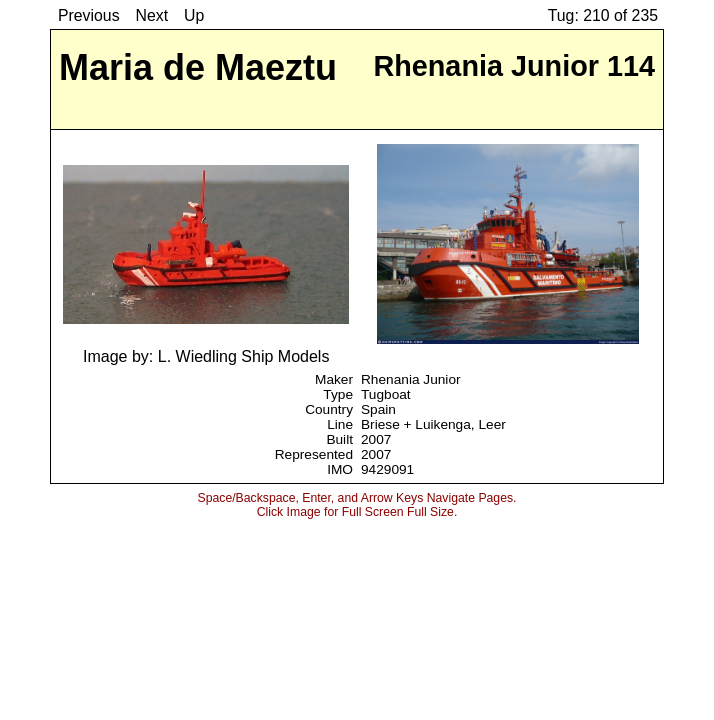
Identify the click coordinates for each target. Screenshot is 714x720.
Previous (89, 15)
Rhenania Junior (411, 379)
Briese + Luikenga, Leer (433, 424)
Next (152, 15)
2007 (376, 439)
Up (194, 15)
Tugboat (386, 394)
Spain (378, 409)
